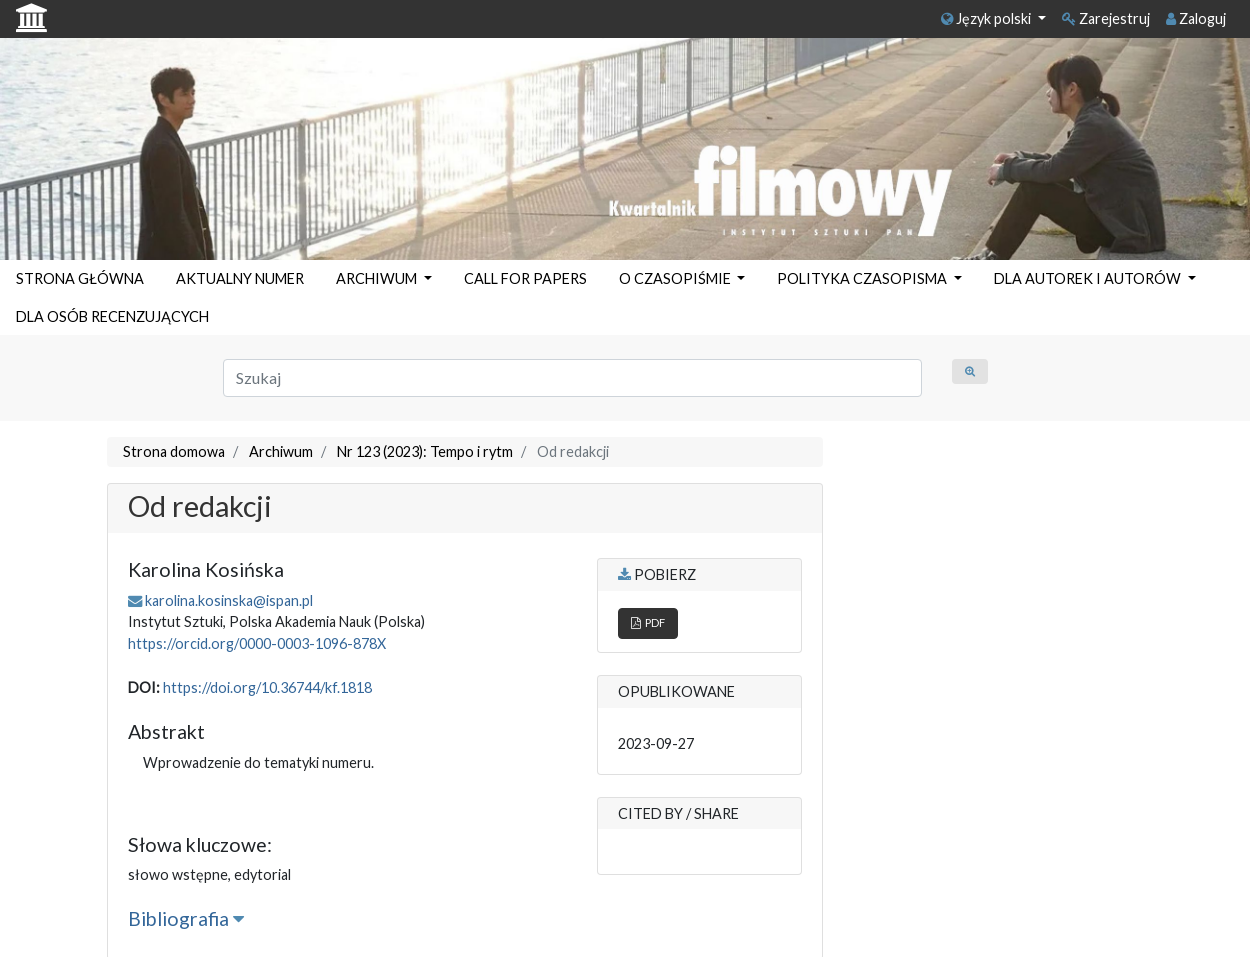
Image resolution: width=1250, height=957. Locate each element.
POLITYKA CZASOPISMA (863, 278)
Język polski (987, 18)
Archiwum (281, 451)
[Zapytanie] (572, 378)
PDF (648, 622)
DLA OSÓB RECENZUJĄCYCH (112, 316)
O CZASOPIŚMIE (676, 278)
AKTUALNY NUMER (240, 278)
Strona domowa (174, 451)
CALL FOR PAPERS (525, 278)
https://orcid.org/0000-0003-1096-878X (257, 643)
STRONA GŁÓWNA (80, 278)
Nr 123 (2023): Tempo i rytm (425, 451)
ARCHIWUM (378, 278)
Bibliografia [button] (186, 918)
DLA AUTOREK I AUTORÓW (1089, 278)
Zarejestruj (1106, 18)
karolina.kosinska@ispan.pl (229, 600)
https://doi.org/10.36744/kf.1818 (267, 687)
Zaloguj (1196, 18)
